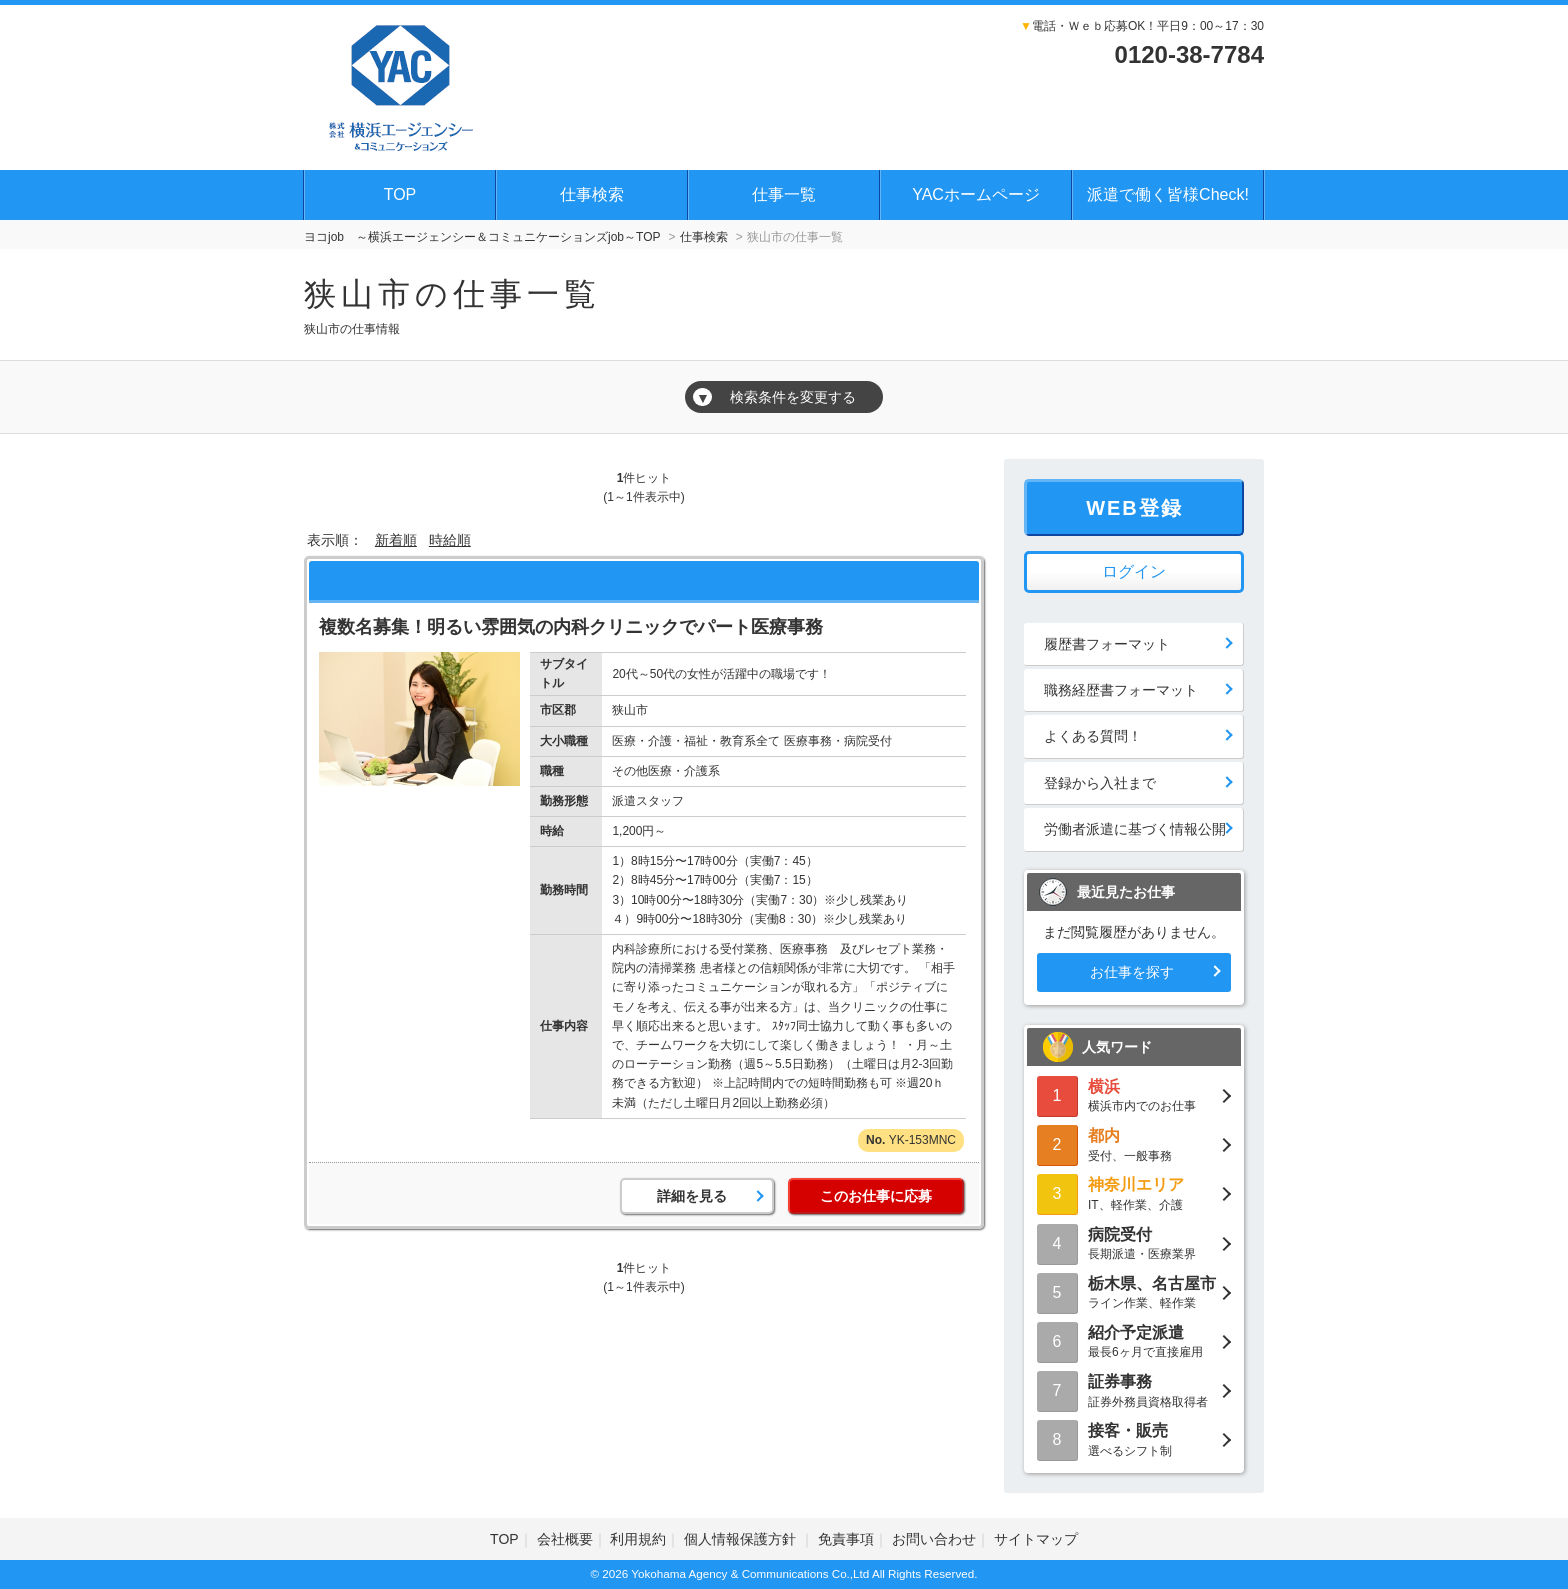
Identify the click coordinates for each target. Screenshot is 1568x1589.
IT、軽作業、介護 (1134, 1192)
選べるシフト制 (1134, 1438)
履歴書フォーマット (1107, 644)
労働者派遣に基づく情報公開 (1135, 829)
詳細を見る (692, 1196)
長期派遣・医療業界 (1134, 1242)
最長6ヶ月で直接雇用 (1134, 1340)
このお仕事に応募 (876, 1196)
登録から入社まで (1100, 783)
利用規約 (638, 1539)
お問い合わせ (934, 1539)
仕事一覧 (784, 194)
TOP (400, 194)
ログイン (1134, 571)
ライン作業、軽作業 (1134, 1291)
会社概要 (565, 1539)
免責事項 (846, 1539)
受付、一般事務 (1134, 1143)
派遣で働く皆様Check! (1168, 194)
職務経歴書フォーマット (1121, 690)
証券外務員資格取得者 (1134, 1389)
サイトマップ (1036, 1539)
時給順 (450, 540)
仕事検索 (592, 194)
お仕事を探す (1132, 972)
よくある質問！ (1093, 736)
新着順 (396, 540)
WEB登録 (1134, 508)
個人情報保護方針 (742, 1539)
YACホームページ (976, 194)
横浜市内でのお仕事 (1134, 1094)
